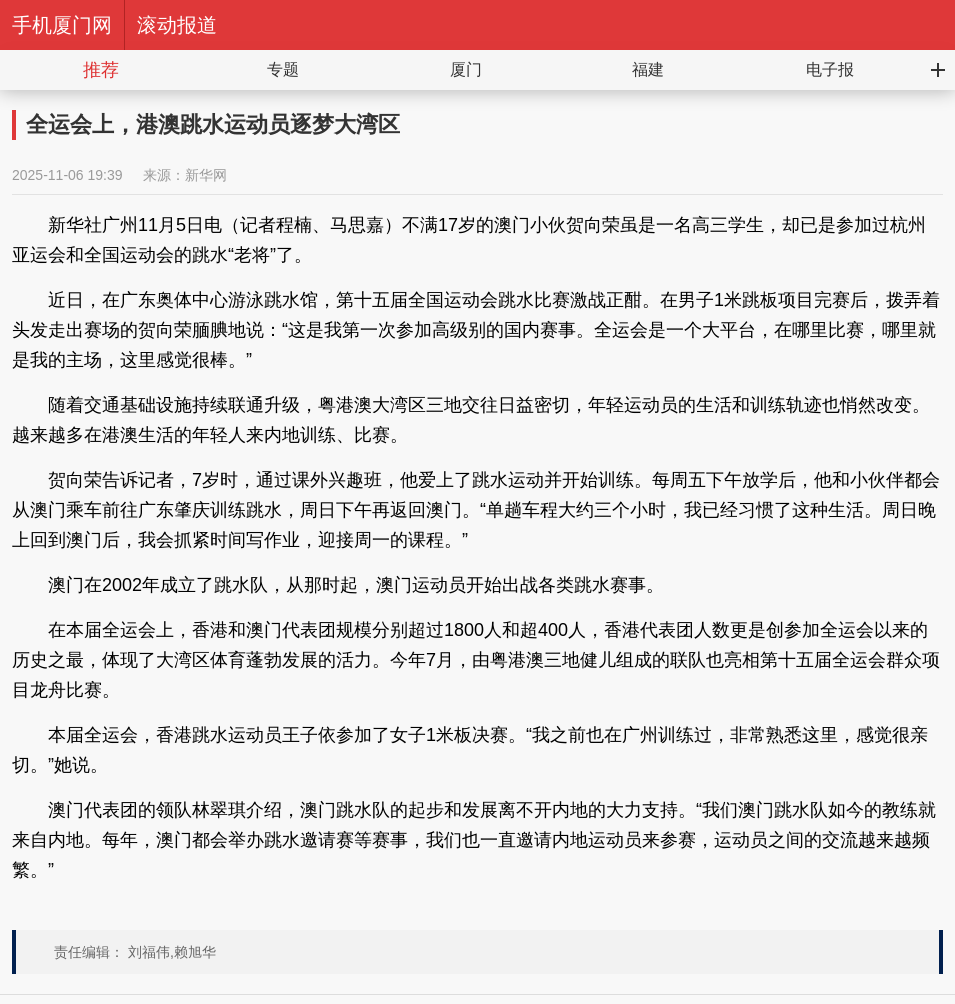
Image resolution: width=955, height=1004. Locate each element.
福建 (648, 69)
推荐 (101, 70)
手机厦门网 (62, 25)
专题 (283, 69)
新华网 (206, 175)
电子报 (830, 69)
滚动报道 (177, 25)
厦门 (466, 69)
